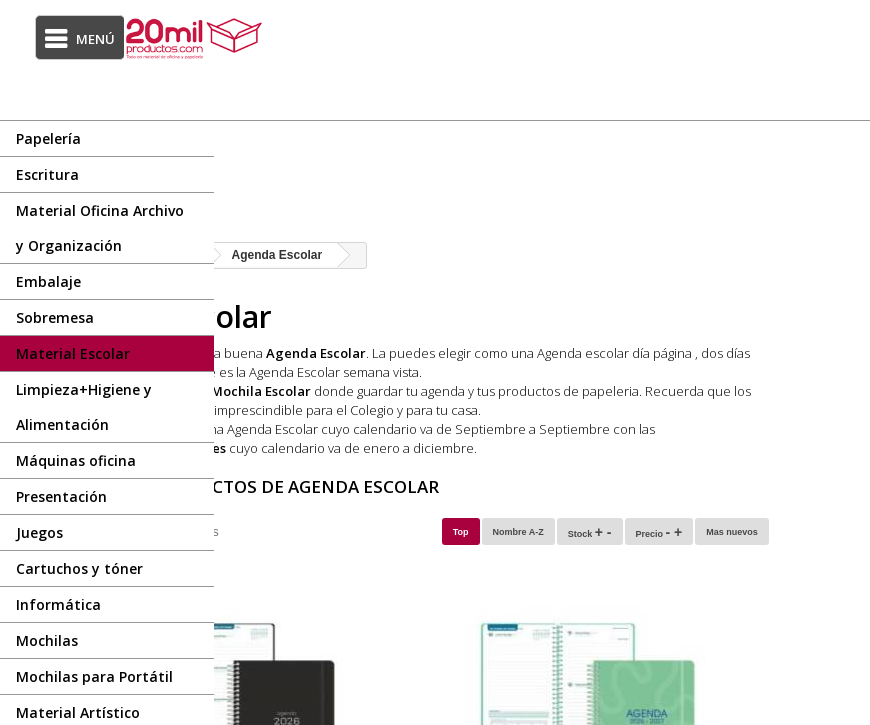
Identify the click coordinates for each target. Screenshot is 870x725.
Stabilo (454, 410)
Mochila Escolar (458, 391)
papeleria (807, 391)
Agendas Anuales (386, 448)
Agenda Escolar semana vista (652, 372)
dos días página (361, 372)
